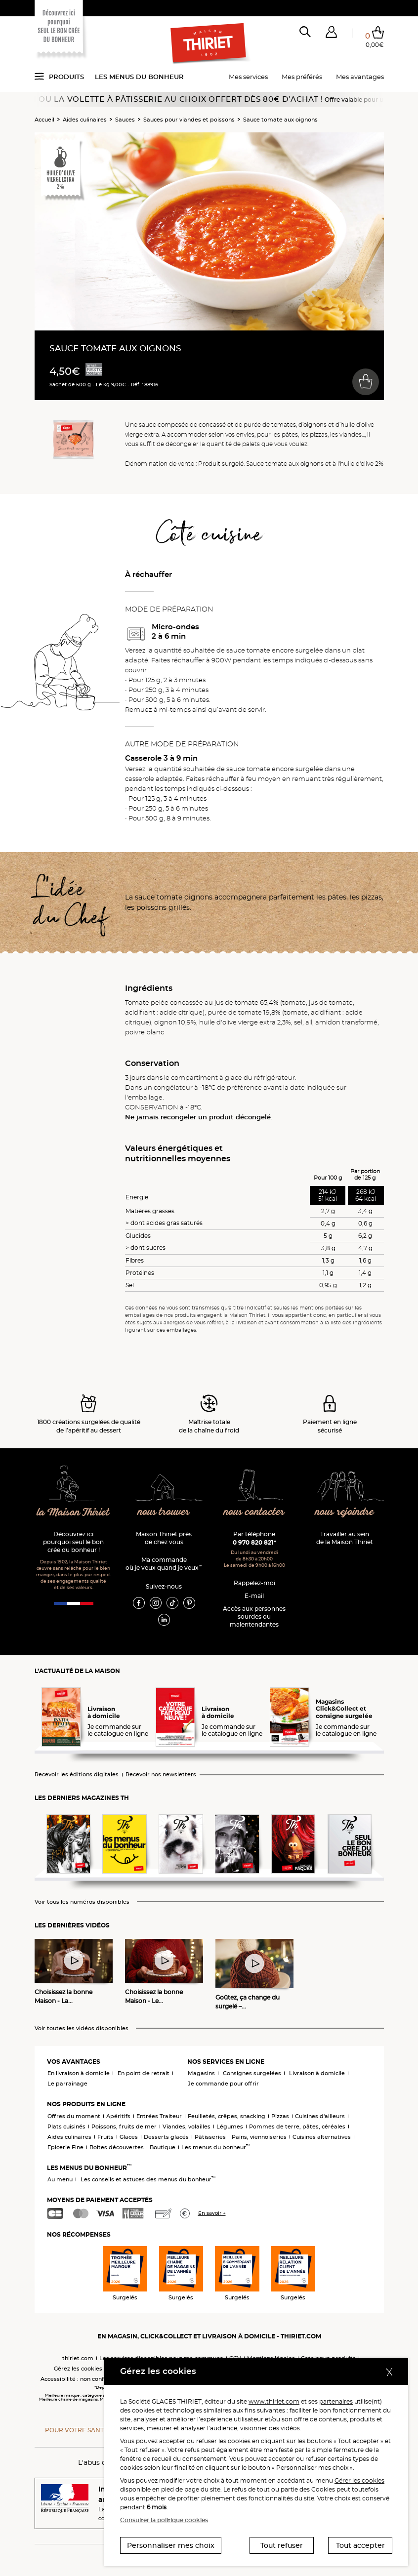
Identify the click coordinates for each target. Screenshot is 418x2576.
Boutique (162, 2147)
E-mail (254, 1595)
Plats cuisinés (66, 2126)
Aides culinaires (85, 119)
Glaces (129, 2136)
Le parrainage (67, 2083)
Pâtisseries (210, 2136)
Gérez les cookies (78, 2368)
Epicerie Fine (65, 2147)
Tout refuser (281, 2545)
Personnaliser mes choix (170, 2545)
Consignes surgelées (252, 2073)
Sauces (125, 119)
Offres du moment (73, 2116)
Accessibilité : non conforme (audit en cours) (103, 2378)
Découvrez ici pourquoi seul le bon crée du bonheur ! (73, 1542)
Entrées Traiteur (159, 2116)
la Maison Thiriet (73, 1512)
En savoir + (212, 2213)
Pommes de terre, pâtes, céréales (297, 2126)
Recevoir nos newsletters (160, 1774)
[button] (331, 34)
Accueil (44, 119)
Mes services (248, 77)
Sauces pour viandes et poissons (189, 119)
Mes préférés (302, 77)
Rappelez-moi (254, 1583)
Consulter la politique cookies (164, 2520)
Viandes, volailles (186, 2126)
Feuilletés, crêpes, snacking (226, 2116)
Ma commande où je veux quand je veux (163, 1563)
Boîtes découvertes (116, 2147)
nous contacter (254, 1512)
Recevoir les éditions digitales (77, 1774)
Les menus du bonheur (139, 77)
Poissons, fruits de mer (124, 2126)
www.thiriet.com (274, 2401)
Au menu (60, 2179)
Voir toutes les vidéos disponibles (81, 2028)
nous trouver (164, 1512)
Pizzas (280, 2116)
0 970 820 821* (254, 1542)
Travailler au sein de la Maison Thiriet (344, 1538)
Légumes (229, 2126)
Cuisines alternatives (322, 2136)
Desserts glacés (166, 2136)
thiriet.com (77, 2358)
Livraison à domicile (317, 2073)
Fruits (105, 2136)
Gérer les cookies (359, 2480)
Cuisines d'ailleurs (320, 2116)
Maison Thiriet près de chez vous (164, 1538)
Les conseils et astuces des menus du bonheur (148, 2179)
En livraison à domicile (78, 2073)
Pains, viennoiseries (259, 2136)
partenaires (336, 2401)
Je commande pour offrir (223, 2083)
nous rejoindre (344, 1512)
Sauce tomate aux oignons (280, 119)
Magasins (201, 2073)
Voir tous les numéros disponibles (82, 1902)
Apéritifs (118, 2116)
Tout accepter (360, 2545)
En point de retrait (143, 2073)
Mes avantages (360, 77)
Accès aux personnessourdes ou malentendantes (254, 1616)
